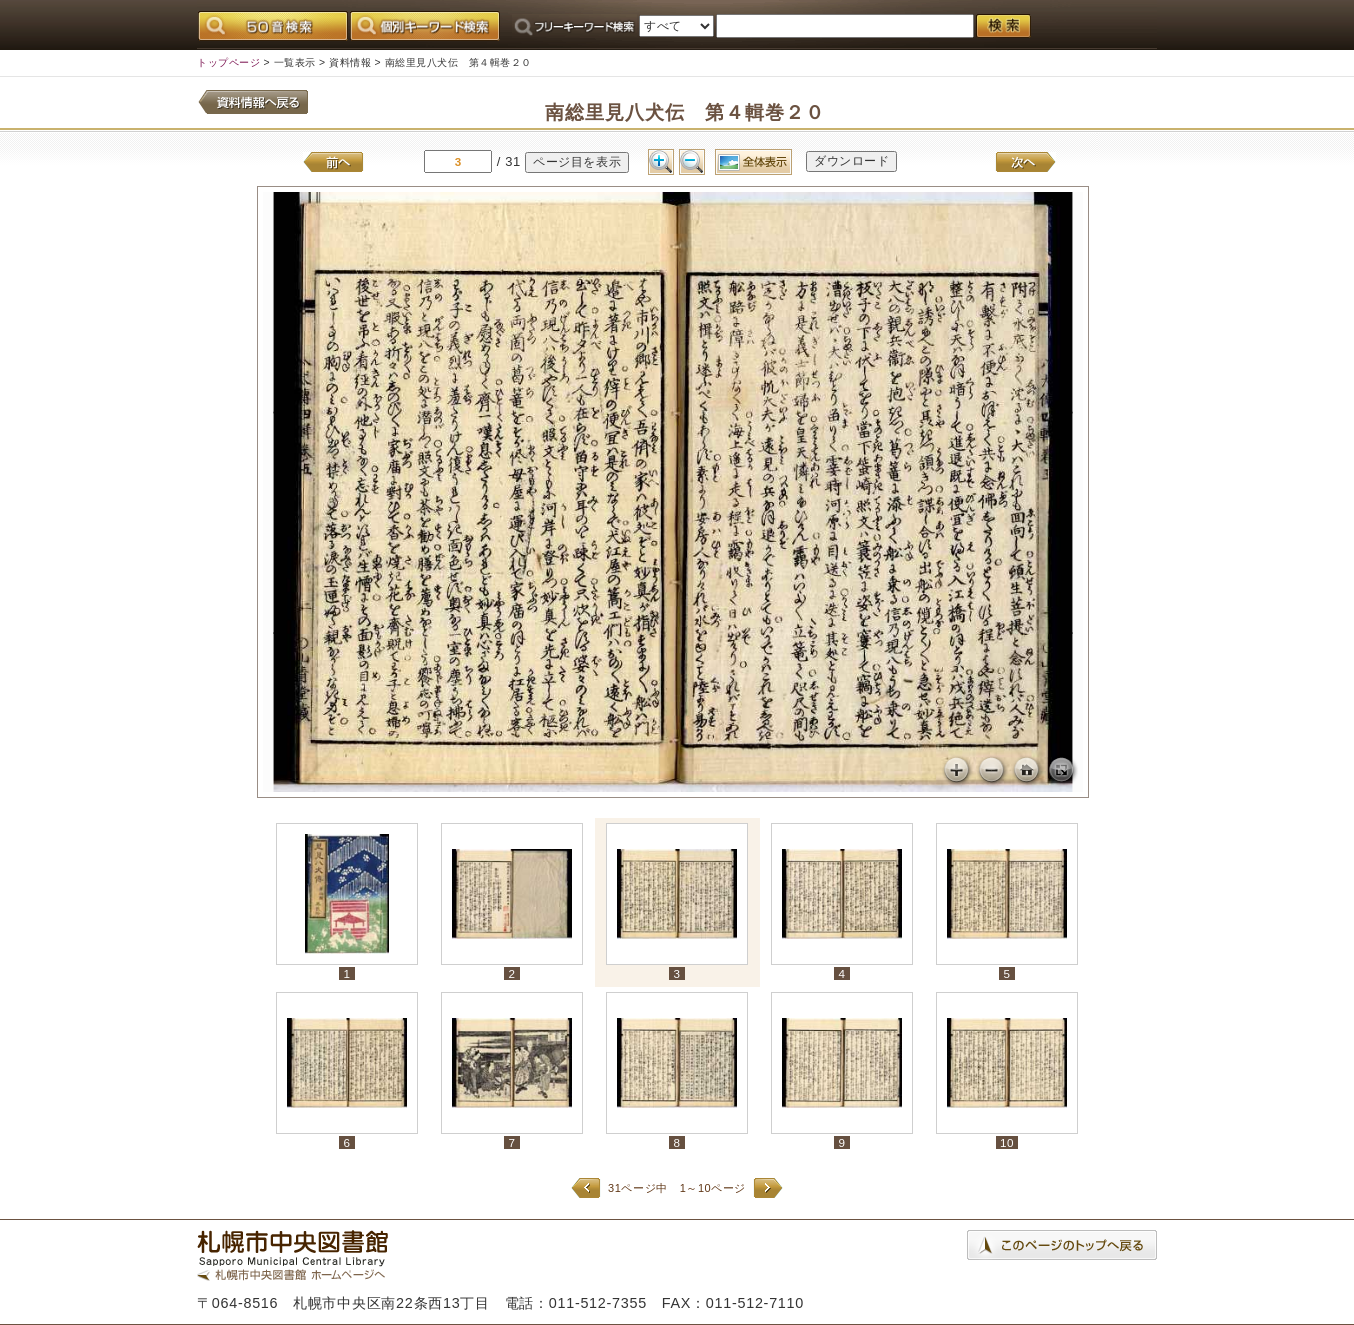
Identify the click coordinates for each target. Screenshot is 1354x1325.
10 (1007, 1142)
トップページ (228, 62)
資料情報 (350, 62)
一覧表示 (295, 62)
